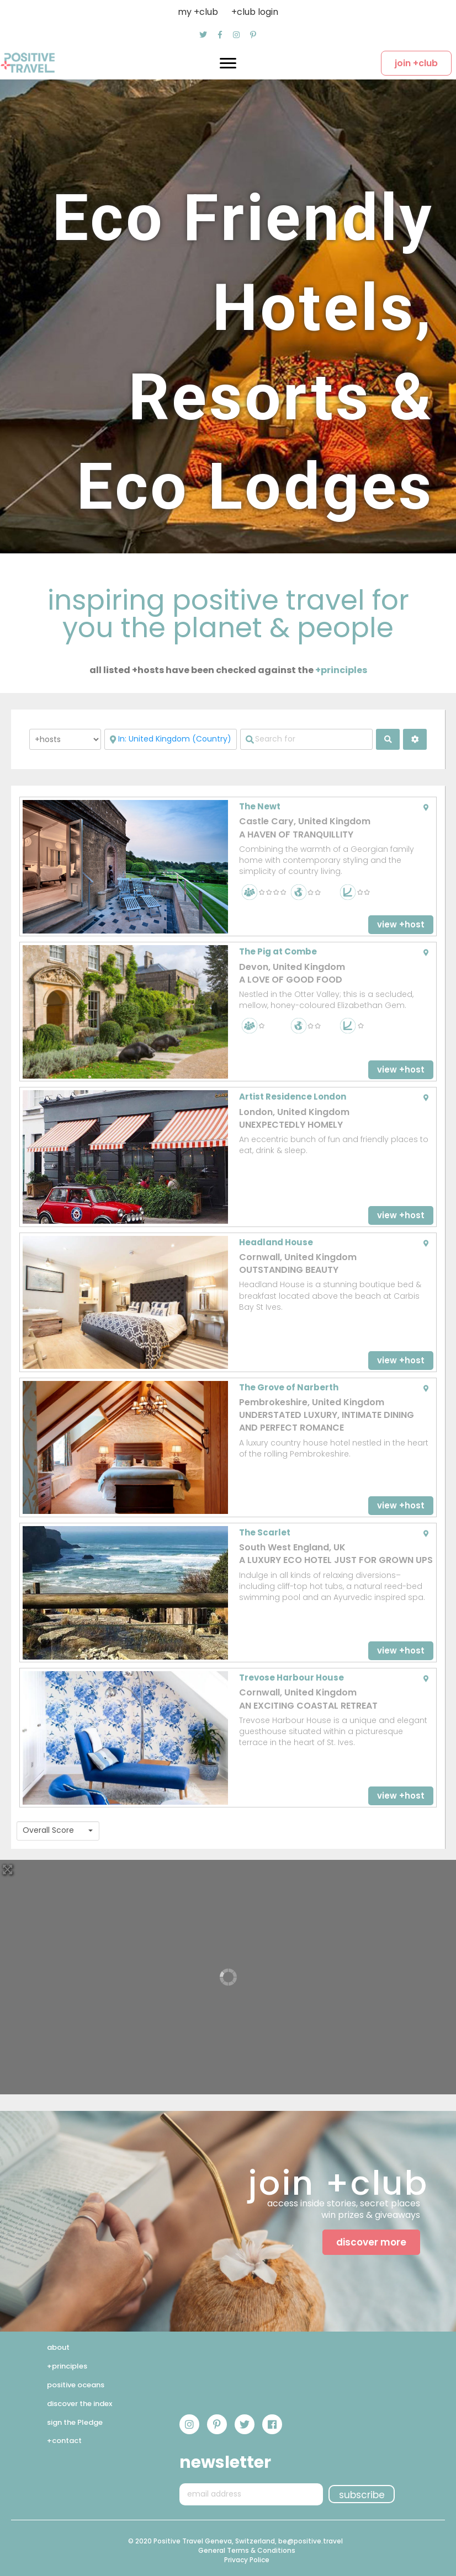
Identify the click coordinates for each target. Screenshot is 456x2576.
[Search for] (306, 739)
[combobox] (58, 1831)
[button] (203, 34)
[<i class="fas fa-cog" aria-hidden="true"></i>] (415, 739)
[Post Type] (65, 739)
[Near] (170, 739)
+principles (341, 670)
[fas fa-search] (388, 739)
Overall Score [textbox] (48, 1830)
